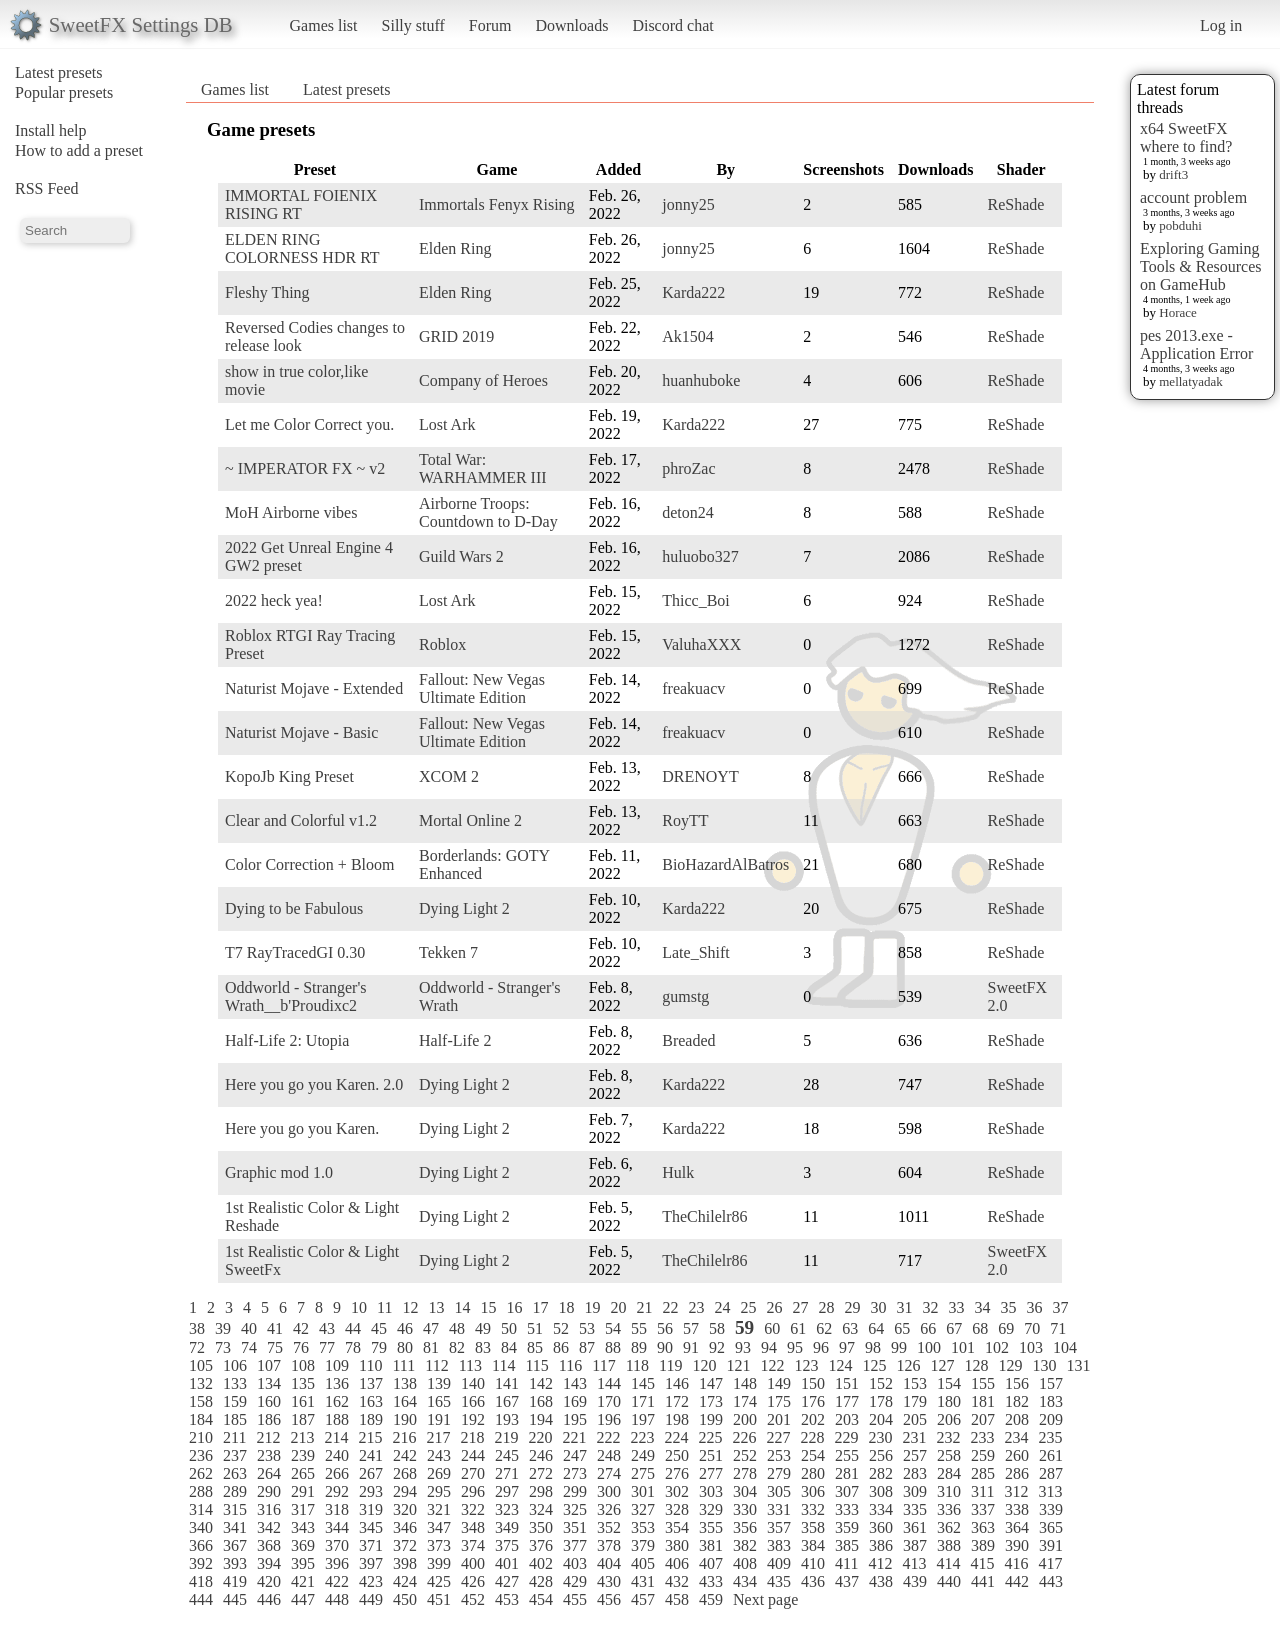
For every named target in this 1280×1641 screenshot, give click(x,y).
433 (711, 1581)
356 (745, 1527)
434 (745, 1581)
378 (609, 1545)
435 (779, 1581)
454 (541, 1599)
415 (982, 1563)
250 (677, 1455)
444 (201, 1599)
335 (915, 1509)
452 (473, 1599)
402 (541, 1563)
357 (779, 1527)
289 (235, 1491)
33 (956, 1307)
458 (677, 1599)
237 (235, 1455)
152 (881, 1383)
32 (930, 1307)
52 (561, 1328)
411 (846, 1563)
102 (997, 1347)
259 (983, 1455)
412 (880, 1563)
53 (587, 1328)
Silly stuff (413, 25)
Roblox (442, 644)
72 (197, 1347)
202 (813, 1419)
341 (235, 1527)
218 (472, 1437)
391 (1051, 1545)
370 (337, 1545)
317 (303, 1509)
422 (337, 1581)
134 (269, 1383)
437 (847, 1581)
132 (201, 1383)
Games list (324, 25)
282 (881, 1473)
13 (436, 1307)
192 (473, 1419)
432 (677, 1581)
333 (847, 1509)
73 (223, 1347)
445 (235, 1599)
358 (813, 1527)
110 (370, 1365)
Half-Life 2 (455, 1040)
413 (914, 1563)
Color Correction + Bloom (309, 864)
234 (1016, 1437)
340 (201, 1527)
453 (507, 1599)
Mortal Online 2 (470, 820)
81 (431, 1347)
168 (541, 1401)
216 (404, 1437)
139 (439, 1383)
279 (779, 1473)
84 (509, 1347)
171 (643, 1401)
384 (813, 1545)
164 (405, 1401)
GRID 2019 (456, 336)
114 (503, 1365)
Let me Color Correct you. (309, 424)
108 (303, 1365)
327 (643, 1509)
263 (235, 1473)
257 (915, 1455)
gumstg (685, 996)
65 (902, 1328)
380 (677, 1545)
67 (954, 1328)
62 (824, 1328)
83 (483, 1347)
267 (371, 1473)
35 (1008, 1307)
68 (980, 1328)
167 (507, 1401)
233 (982, 1437)
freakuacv (693, 688)
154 (949, 1383)
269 (439, 1473)
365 (1051, 1527)
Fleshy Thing (267, 292)
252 (745, 1455)
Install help (51, 130)
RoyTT (685, 820)
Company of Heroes (483, 380)
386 (881, 1545)
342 (269, 1527)
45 (379, 1328)
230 (880, 1437)
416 (1016, 1563)
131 (1078, 1365)
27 (800, 1307)
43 (327, 1328)
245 (507, 1455)
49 (483, 1328)
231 (914, 1437)
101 (963, 1347)
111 (403, 1365)
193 (507, 1419)
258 (949, 1455)
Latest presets (59, 72)
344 (337, 1527)
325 (575, 1509)
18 (566, 1307)
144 (609, 1383)
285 (983, 1473)
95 (795, 1347)
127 (942, 1365)
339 (1051, 1509)
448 (337, 1599)
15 (488, 1307)
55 (639, 1328)
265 (303, 1473)
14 (462, 1307)
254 (813, 1455)
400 (473, 1563)
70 (1032, 1328)
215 (370, 1437)
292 (337, 1491)
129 (1010, 1365)
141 (507, 1383)
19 (592, 1307)
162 (337, 1401)
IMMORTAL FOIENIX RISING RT (301, 204)
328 (677, 1509)
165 (439, 1401)
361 (915, 1527)
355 (711, 1527)
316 (269, 1509)
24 (722, 1307)
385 (847, 1545)
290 (269, 1491)
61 (798, 1328)
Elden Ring (455, 248)
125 (874, 1365)
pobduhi (1180, 225)
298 (541, 1491)
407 (711, 1563)
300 (609, 1491)
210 (201, 1437)
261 (1051, 1455)
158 (201, 1401)
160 (269, 1401)
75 (275, 1347)
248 (609, 1455)
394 (269, 1563)
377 (575, 1545)
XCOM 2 (449, 776)
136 (337, 1383)
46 (405, 1328)
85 (535, 1347)
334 (881, 1509)
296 (473, 1491)
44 (353, 1328)
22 (670, 1307)
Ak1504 (688, 336)
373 (439, 1545)
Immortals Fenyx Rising (497, 204)
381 (711, 1545)
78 (353, 1347)
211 (234, 1437)
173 (711, 1401)
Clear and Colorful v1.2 (301, 820)
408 (745, 1563)
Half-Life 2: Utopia (287, 1040)
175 (779, 1401)
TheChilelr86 (704, 1216)
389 (983, 1545)
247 (575, 1455)
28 (826, 1307)
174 (745, 1401)
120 (704, 1365)
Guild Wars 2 (461, 556)
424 (405, 1581)
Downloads (571, 25)
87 (587, 1347)
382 (745, 1545)
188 (337, 1419)
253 (779, 1455)
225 (710, 1437)
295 (439, 1491)
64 (876, 1328)
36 (1034, 1307)
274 (609, 1473)
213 (302, 1437)
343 (303, 1527)
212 (268, 1437)
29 (852, 1307)
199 (711, 1419)
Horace (1178, 312)
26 (774, 1307)
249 (643, 1455)
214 (336, 1437)
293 (371, 1491)
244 (473, 1455)
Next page (765, 1599)
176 (813, 1401)
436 (813, 1581)
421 (303, 1581)
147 (711, 1383)
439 (915, 1581)
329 (711, 1509)
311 (982, 1491)
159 (235, 1401)
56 (665, 1328)
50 (509, 1328)
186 (269, 1419)
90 (665, 1347)
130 (1044, 1365)
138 (405, 1383)
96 (821, 1347)
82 (457, 1347)
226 (744, 1437)
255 (847, 1455)
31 (904, 1307)
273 (575, 1473)
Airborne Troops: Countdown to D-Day (488, 512)
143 (575, 1383)
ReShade (1015, 204)
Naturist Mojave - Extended (314, 688)
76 (301, 1347)
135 (303, 1383)
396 (337, 1563)
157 (1051, 1383)
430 (609, 1581)
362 (949, 1527)
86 (561, 1347)
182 (1017, 1401)
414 (948, 1563)
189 (371, 1419)
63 (850, 1328)
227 (778, 1437)
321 (439, 1509)
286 (1017, 1473)
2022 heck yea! (274, 600)
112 (436, 1365)
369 (303, 1545)
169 (575, 1401)
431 (643, 1581)
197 (643, 1419)
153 (915, 1383)
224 (676, 1437)
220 (540, 1437)
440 (949, 1581)
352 (609, 1527)
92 (717, 1347)
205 (915, 1419)
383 (779, 1545)
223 (642, 1437)
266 (337, 1473)
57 (691, 1328)
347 (439, 1527)
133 (235, 1383)
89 (639, 1347)
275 (643, 1473)
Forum (490, 25)
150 (813, 1383)
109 (337, 1365)
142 (541, 1383)
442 (1017, 1581)
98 (873, 1347)
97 (847, 1347)
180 (949, 1401)
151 (847, 1383)
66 (928, 1328)
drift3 (1173, 174)
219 (506, 1437)
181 (983, 1401)
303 (711, 1491)
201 (779, 1419)
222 (608, 1437)
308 (881, 1491)
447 (303, 1599)
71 (1058, 1328)
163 (371, 1401)
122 (772, 1365)
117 (603, 1365)
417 (1050, 1563)
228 (812, 1437)
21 (644, 1307)
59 (744, 1327)
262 (201, 1473)
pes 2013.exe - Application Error (1196, 344)
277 (711, 1473)
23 (696, 1307)
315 (235, 1509)
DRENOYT (700, 776)
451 (439, 1599)
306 (813, 1491)
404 (609, 1563)
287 (1051, 1473)
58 (717, 1328)
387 (915, 1545)
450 (405, 1599)
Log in (1221, 25)
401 (507, 1563)
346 (405, 1527)
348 (473, 1527)
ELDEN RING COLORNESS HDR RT (302, 248)
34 (982, 1307)
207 (983, 1419)
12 (410, 1307)
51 (535, 1328)
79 (379, 1347)
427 (507, 1581)
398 (405, 1563)
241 (371, 1455)
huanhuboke (701, 380)
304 (745, 1491)
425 (439, 1581)
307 (847, 1491)
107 (269, 1365)
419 (235, 1581)
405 (643, 1563)
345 (371, 1527)
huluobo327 (700, 556)
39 (223, 1328)
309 (915, 1491)
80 (405, 1347)
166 (473, 1401)
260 (1017, 1455)
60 (772, 1328)
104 (1065, 1347)
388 (949, 1545)
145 (643, 1383)
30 (878, 1307)
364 (1017, 1527)
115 (536, 1365)
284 (949, 1473)
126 (908, 1365)
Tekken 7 (448, 952)
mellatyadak (1191, 381)
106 (235, 1365)
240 (337, 1455)
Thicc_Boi (696, 600)
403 (575, 1563)
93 (743, 1347)
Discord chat (672, 25)
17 (540, 1307)
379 (643, 1545)
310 (949, 1491)
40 (249, 1328)
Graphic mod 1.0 (279, 1172)
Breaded (688, 1040)
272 (541, 1473)
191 (439, 1419)
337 (983, 1509)
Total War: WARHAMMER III (483, 468)
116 (570, 1365)
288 (201, 1491)
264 (269, 1473)
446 (269, 1599)
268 (405, 1473)
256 (881, 1455)
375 (507, 1545)
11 (384, 1307)
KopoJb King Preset (289, 776)
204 (881, 1419)
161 (303, 1401)
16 (514, 1307)
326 (609, 1509)
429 (575, 1581)
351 (575, 1527)
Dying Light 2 (464, 908)
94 (769, 1347)
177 (847, 1401)
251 (711, 1455)
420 (269, 1581)
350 (541, 1527)
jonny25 (688, 204)
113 (470, 1365)
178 (881, 1401)
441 (983, 1581)
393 (235, 1563)
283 (915, 1473)
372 (405, 1545)
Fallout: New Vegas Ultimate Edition (482, 688)
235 (1050, 1437)
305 (779, 1491)
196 (609, 1419)
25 (748, 1307)
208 (1017, 1419)
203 (847, 1419)
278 (745, 1473)
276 (677, 1473)
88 (613, 1347)
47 (431, 1328)
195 (575, 1419)
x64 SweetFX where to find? (1186, 137)
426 (473, 1581)
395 (303, 1563)
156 (1017, 1383)
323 (507, 1509)
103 (1031, 1347)
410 (813, 1563)
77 (327, 1347)
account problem (1193, 197)
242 (405, 1455)
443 (1051, 1581)
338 (1017, 1509)
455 (575, 1599)
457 (643, 1599)
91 (691, 1347)
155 (983, 1383)
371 (371, 1545)
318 (337, 1509)
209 (1051, 1419)
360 (881, 1527)
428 (541, 1581)
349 (507, 1527)
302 (677, 1491)
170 (609, 1401)
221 (574, 1437)
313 (1050, 1491)
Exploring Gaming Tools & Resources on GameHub (1201, 266)
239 (303, 1455)
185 (235, 1419)
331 (779, 1509)
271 (507, 1473)
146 (677, 1383)
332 (813, 1509)
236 (201, 1455)
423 (371, 1581)
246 (541, 1455)
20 (618, 1307)
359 (847, 1527)
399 (439, 1563)
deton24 (688, 512)
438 (881, 1581)
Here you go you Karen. (302, 1128)
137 (371, 1383)
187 (303, 1419)
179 (915, 1401)
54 (613, 1328)
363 (983, 1527)
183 (1051, 1401)
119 (670, 1365)
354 (677, 1527)
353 (643, 1527)
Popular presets (64, 92)
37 (1060, 1307)
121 (738, 1365)
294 (405, 1491)
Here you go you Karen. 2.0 (314, 1084)
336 (949, 1509)
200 (745, 1419)
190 (405, 1419)
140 (473, 1383)
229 (846, 1437)
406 (677, 1563)
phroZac (688, 468)
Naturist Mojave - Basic (301, 732)
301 (643, 1491)
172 (677, 1401)
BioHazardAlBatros (725, 864)
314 (201, 1509)
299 (575, 1491)
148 (745, 1383)
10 (359, 1307)
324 (541, 1509)
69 (1006, 1328)
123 (806, 1365)
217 (438, 1437)
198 (677, 1419)
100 (929, 1347)
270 (473, 1473)
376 (541, 1545)
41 (275, 1328)
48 (457, 1328)
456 (609, 1599)
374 (473, 1545)
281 (847, 1473)
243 (439, 1455)
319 (371, 1509)
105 (201, 1365)
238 (269, 1455)
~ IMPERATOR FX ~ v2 (305, 468)
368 (269, 1545)
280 (813, 1473)
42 (301, 1328)
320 (405, 1509)
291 (303, 1491)
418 (201, 1581)
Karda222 (693, 292)
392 (201, 1563)
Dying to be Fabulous (294, 908)
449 (371, 1599)
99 (899, 1347)
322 (473, 1509)
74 (249, 1347)
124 (840, 1365)
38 (197, 1328)
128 (976, 1365)
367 (235, 1545)
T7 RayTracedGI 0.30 (295, 952)
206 (949, 1419)
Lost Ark (447, 424)
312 (1016, 1491)
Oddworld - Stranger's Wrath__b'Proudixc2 (296, 996)
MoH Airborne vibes (291, 512)
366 (201, 1545)
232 (948, 1437)
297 (507, 1491)
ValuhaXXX (701, 644)
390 (1017, 1545)
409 (779, 1563)
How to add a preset (79, 150)
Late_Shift (696, 952)
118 (637, 1365)
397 (371, 1563)
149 (779, 1383)
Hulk (678, 1172)
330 (745, 1509)
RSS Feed (47, 188)
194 (541, 1419)
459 (711, 1599)
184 (201, 1419)
